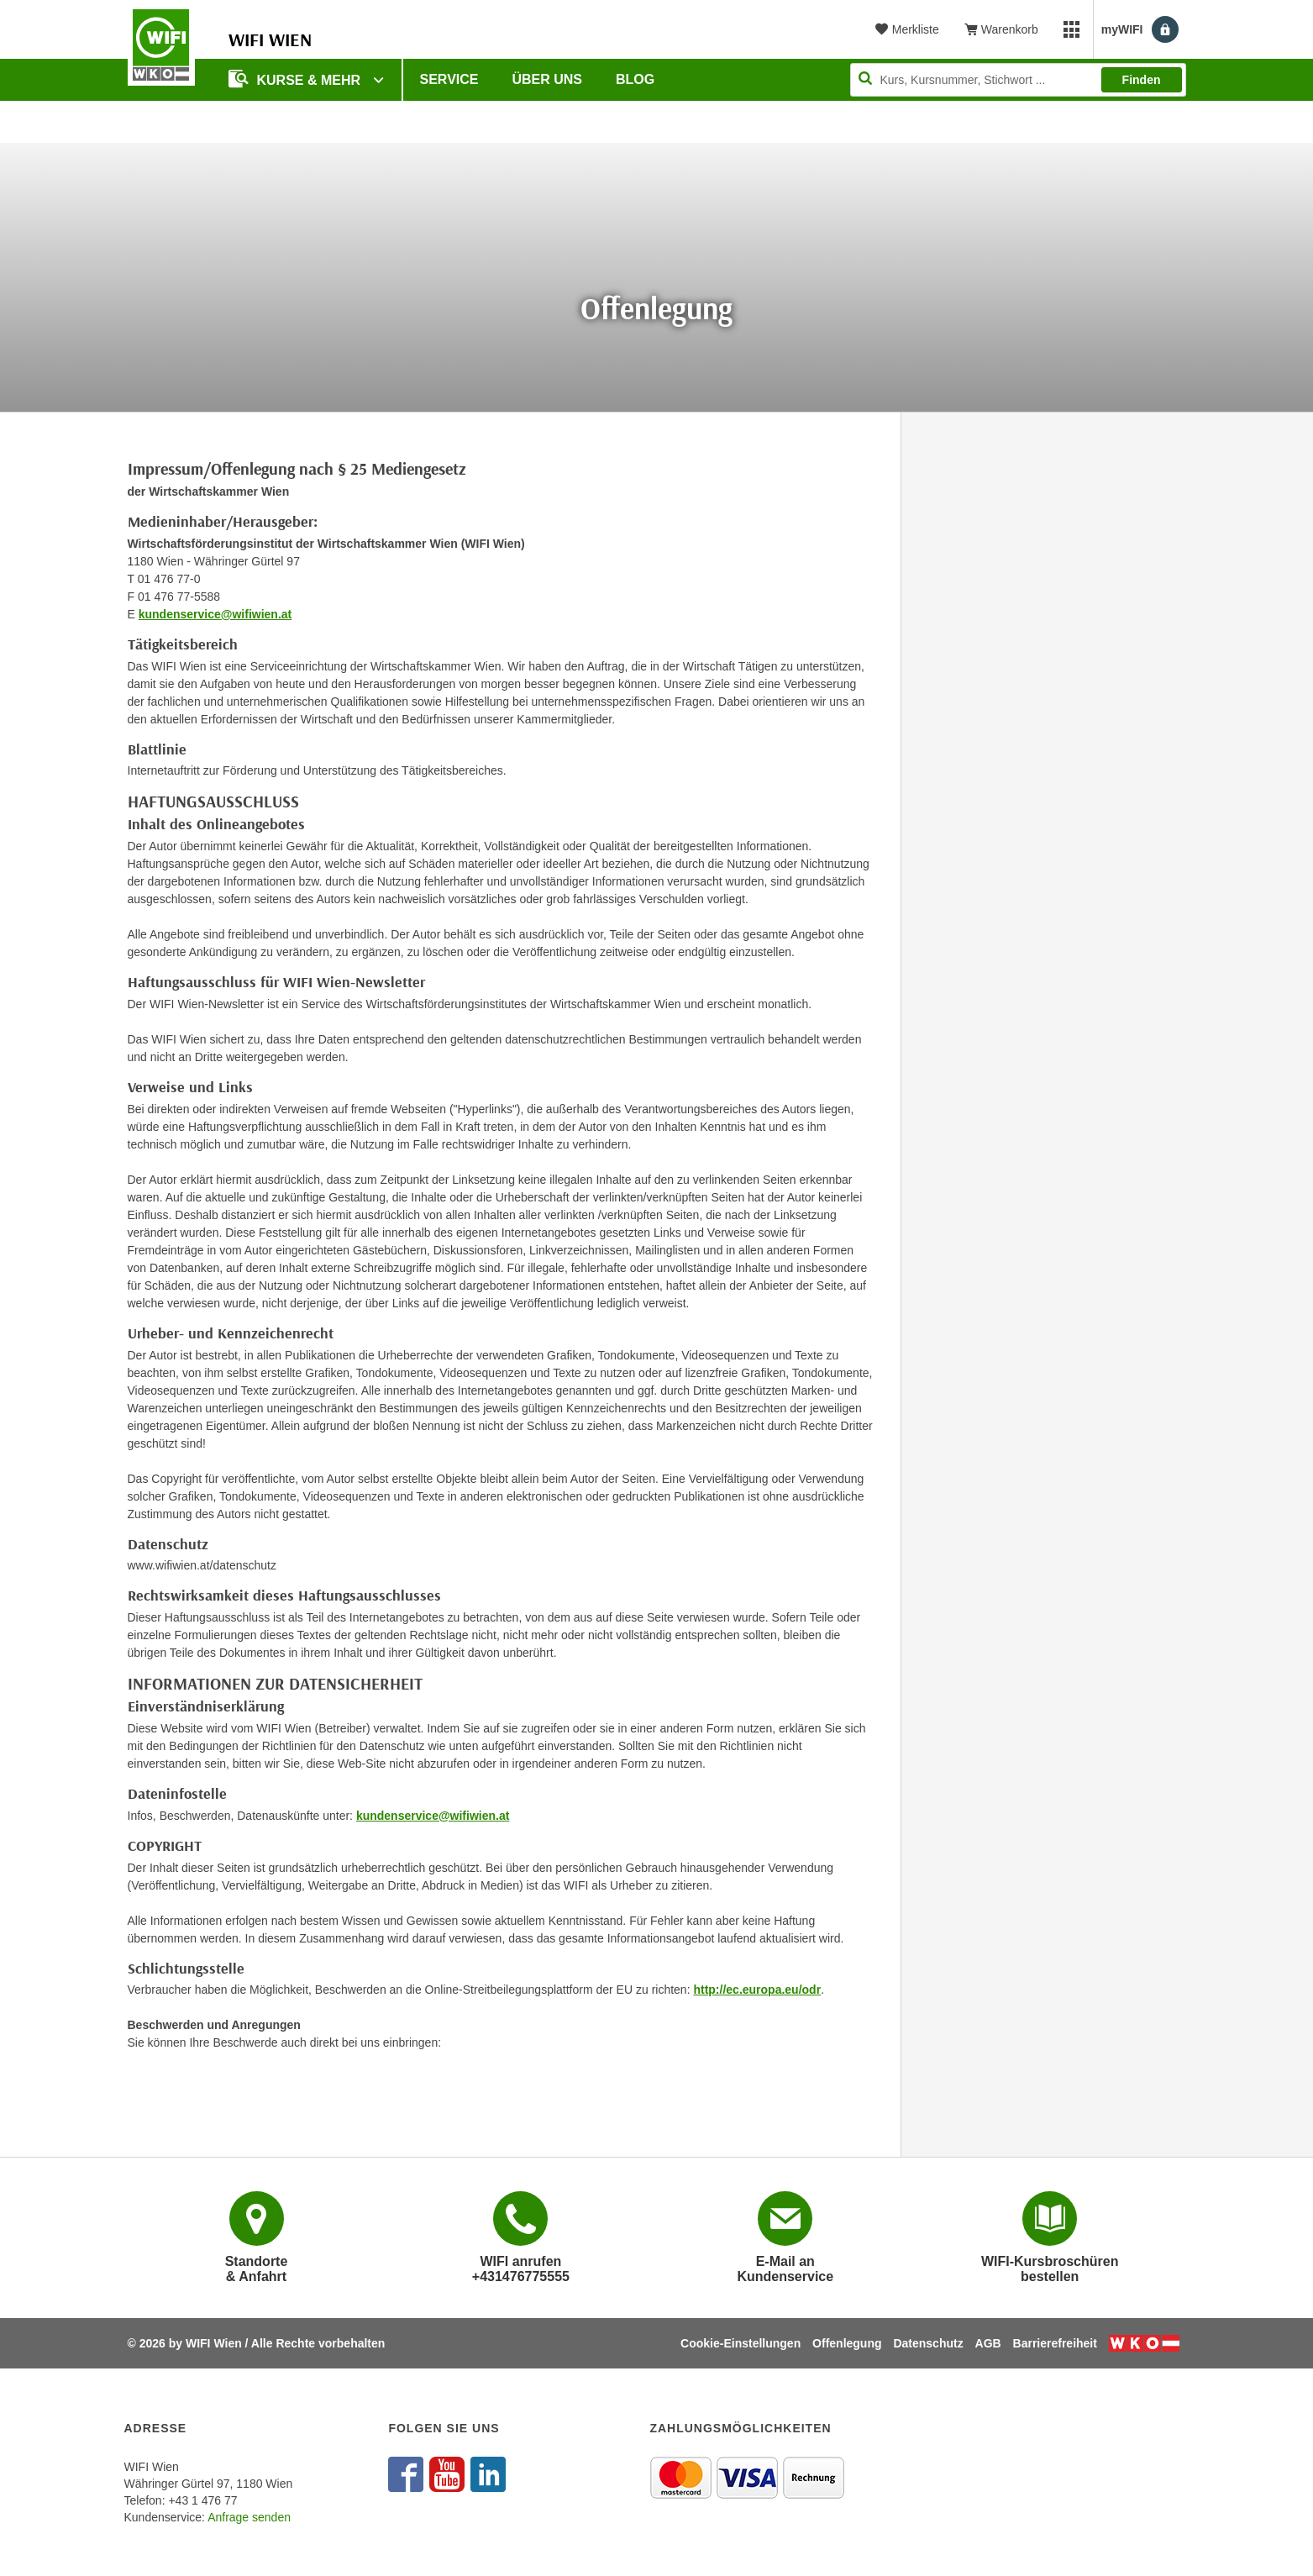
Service (449, 79)
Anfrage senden (249, 2517)
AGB (988, 2343)
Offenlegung (846, 2343)
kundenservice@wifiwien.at (215, 614)
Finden (1141, 80)
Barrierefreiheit (1055, 2343)
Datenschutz (928, 2343)
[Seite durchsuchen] (1018, 80)
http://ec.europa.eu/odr (757, 1989)
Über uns (547, 79)
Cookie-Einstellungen (740, 2343)
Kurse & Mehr (296, 78)
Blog (635, 79)
